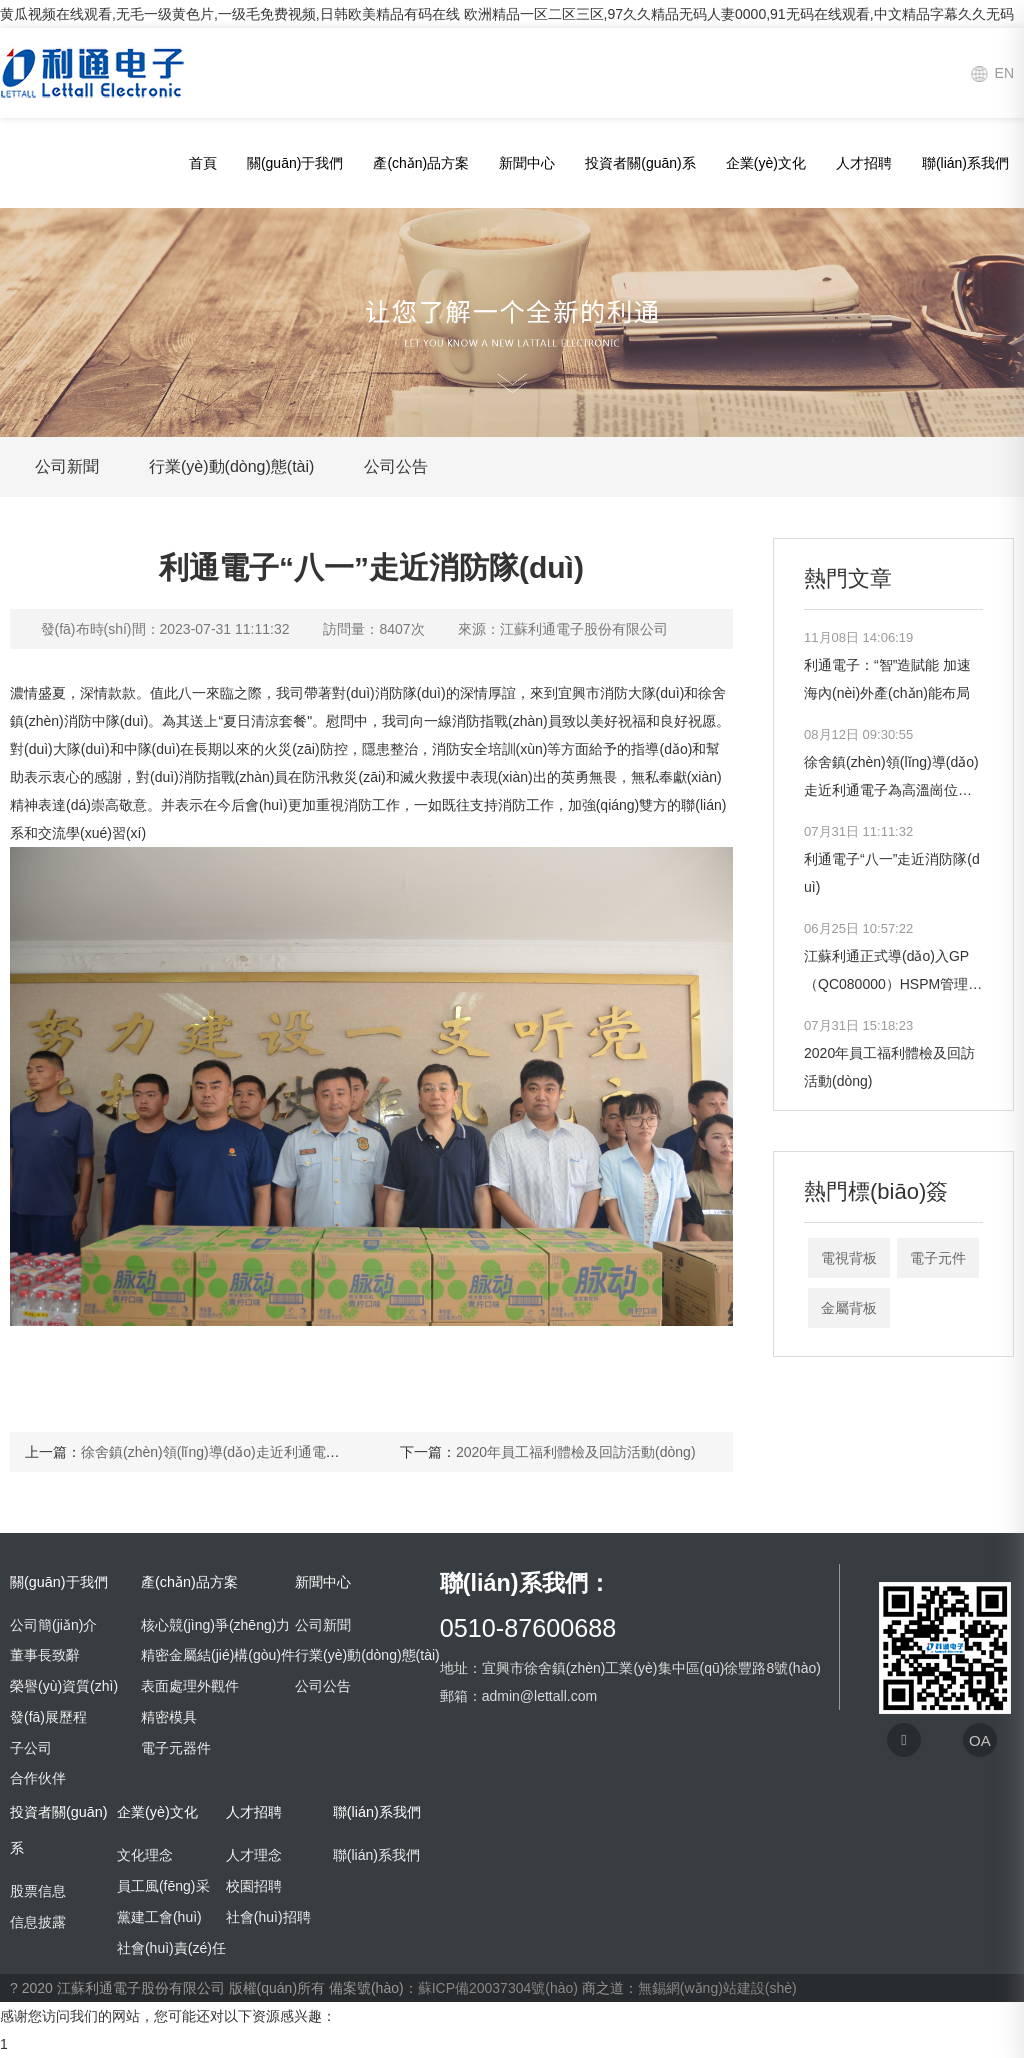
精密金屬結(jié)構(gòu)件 (218, 1655)
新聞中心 (527, 163)
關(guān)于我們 (295, 163)
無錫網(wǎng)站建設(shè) (717, 1988)
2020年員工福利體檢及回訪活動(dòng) (576, 1452)
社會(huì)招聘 (268, 1917)
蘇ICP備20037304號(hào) (498, 1988)
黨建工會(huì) (159, 1917)
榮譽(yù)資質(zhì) (64, 1686)
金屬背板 (849, 1308)
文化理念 (145, 1855)
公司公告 (396, 466)
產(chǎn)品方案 (421, 163)
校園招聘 (254, 1886)
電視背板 (849, 1258)
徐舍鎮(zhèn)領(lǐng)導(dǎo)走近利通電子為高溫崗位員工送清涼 (280, 1452)
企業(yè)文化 (766, 163)
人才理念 (254, 1855)
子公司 (31, 1748)
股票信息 (38, 1891)
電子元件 (938, 1258)
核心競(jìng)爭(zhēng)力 (215, 1625)
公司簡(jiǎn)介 (53, 1625)
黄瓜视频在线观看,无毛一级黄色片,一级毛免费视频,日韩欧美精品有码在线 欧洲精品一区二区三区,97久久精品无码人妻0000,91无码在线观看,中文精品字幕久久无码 (507, 14)
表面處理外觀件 (190, 1686)
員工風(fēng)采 (163, 1886)
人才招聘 (864, 163)
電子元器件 (176, 1748)
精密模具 (169, 1717)
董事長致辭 (45, 1655)
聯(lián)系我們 (965, 163)
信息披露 (38, 1922)
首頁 (203, 163)
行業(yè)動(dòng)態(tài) (231, 466)
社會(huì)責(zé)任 (171, 1948)
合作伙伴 (38, 1778)
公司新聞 (67, 466)
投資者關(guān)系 (640, 163)
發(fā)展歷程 (48, 1717)
